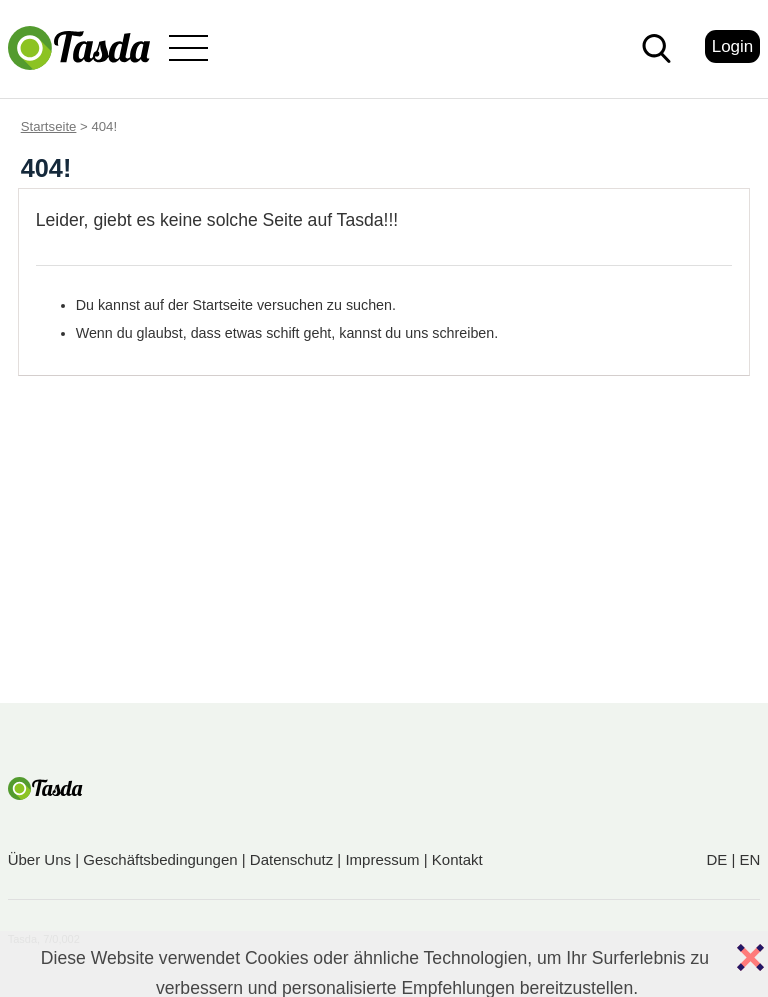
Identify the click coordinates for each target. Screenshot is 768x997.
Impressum (382, 859)
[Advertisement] (384, 553)
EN (749, 859)
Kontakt (457, 859)
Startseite (49, 126)
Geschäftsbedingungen (160, 859)
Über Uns (39, 859)
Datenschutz (291, 859)
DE (716, 859)
